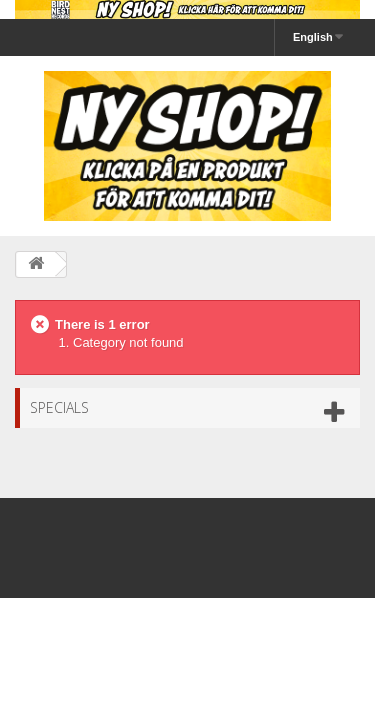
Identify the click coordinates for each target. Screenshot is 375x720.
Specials (59, 407)
